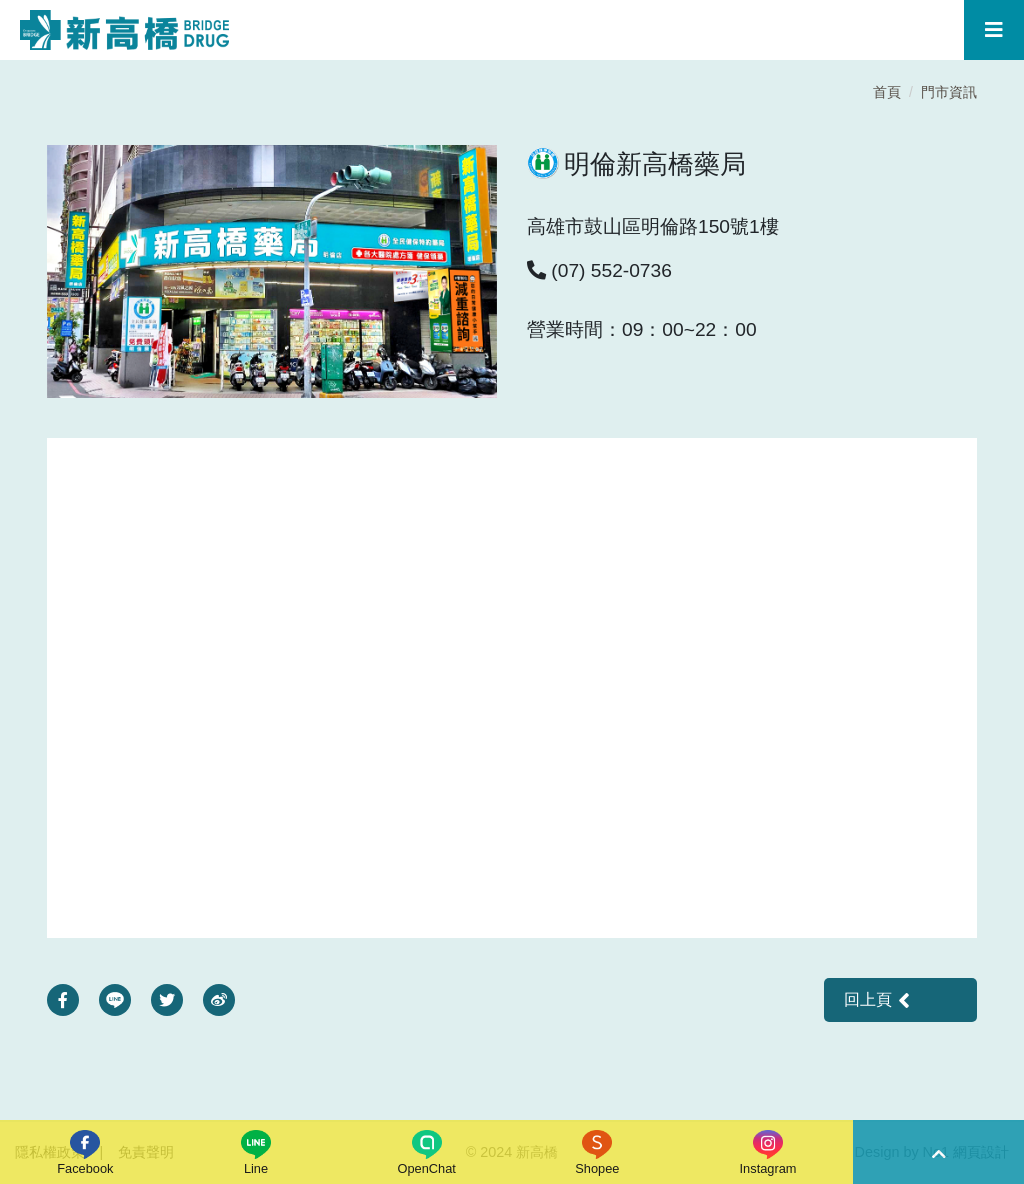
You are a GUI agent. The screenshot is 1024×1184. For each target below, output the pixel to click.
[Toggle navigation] (994, 30)
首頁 (887, 92)
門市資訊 (949, 92)
